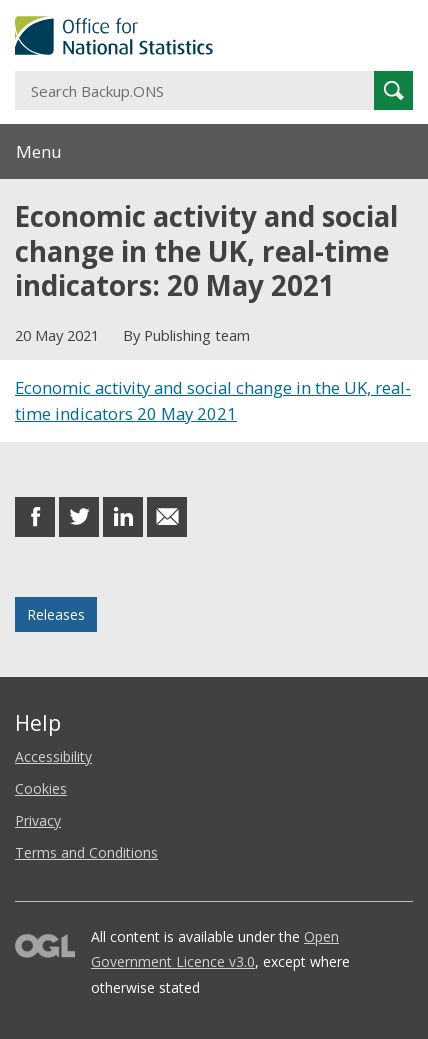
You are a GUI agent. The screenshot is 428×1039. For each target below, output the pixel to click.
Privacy (38, 820)
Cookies (41, 788)
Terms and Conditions (86, 852)
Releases (56, 614)
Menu (39, 151)
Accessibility (53, 756)
